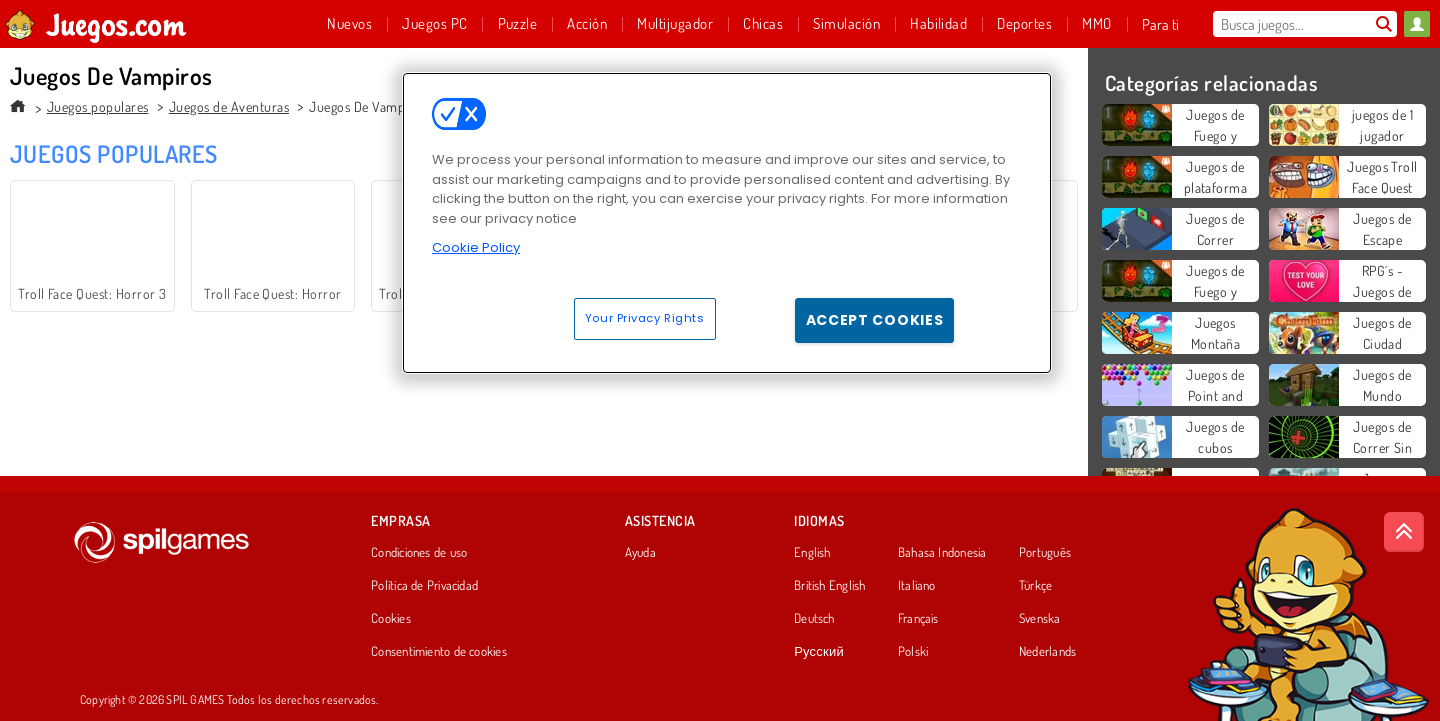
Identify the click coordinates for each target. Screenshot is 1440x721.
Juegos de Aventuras (229, 106)
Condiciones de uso (419, 553)
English (812, 553)
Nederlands (1047, 652)
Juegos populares (98, 106)
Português (1045, 553)
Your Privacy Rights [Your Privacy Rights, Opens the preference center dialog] (645, 318)
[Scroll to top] (1404, 532)
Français (918, 619)
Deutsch (814, 619)
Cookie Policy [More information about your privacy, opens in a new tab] (476, 247)
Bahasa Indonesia (942, 553)
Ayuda (640, 553)
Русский (819, 652)
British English (829, 586)
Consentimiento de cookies (439, 652)
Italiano (917, 586)
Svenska (1040, 619)
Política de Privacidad (424, 586)
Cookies (391, 619)
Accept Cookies (875, 320)
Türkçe (1035, 586)
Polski (913, 652)
